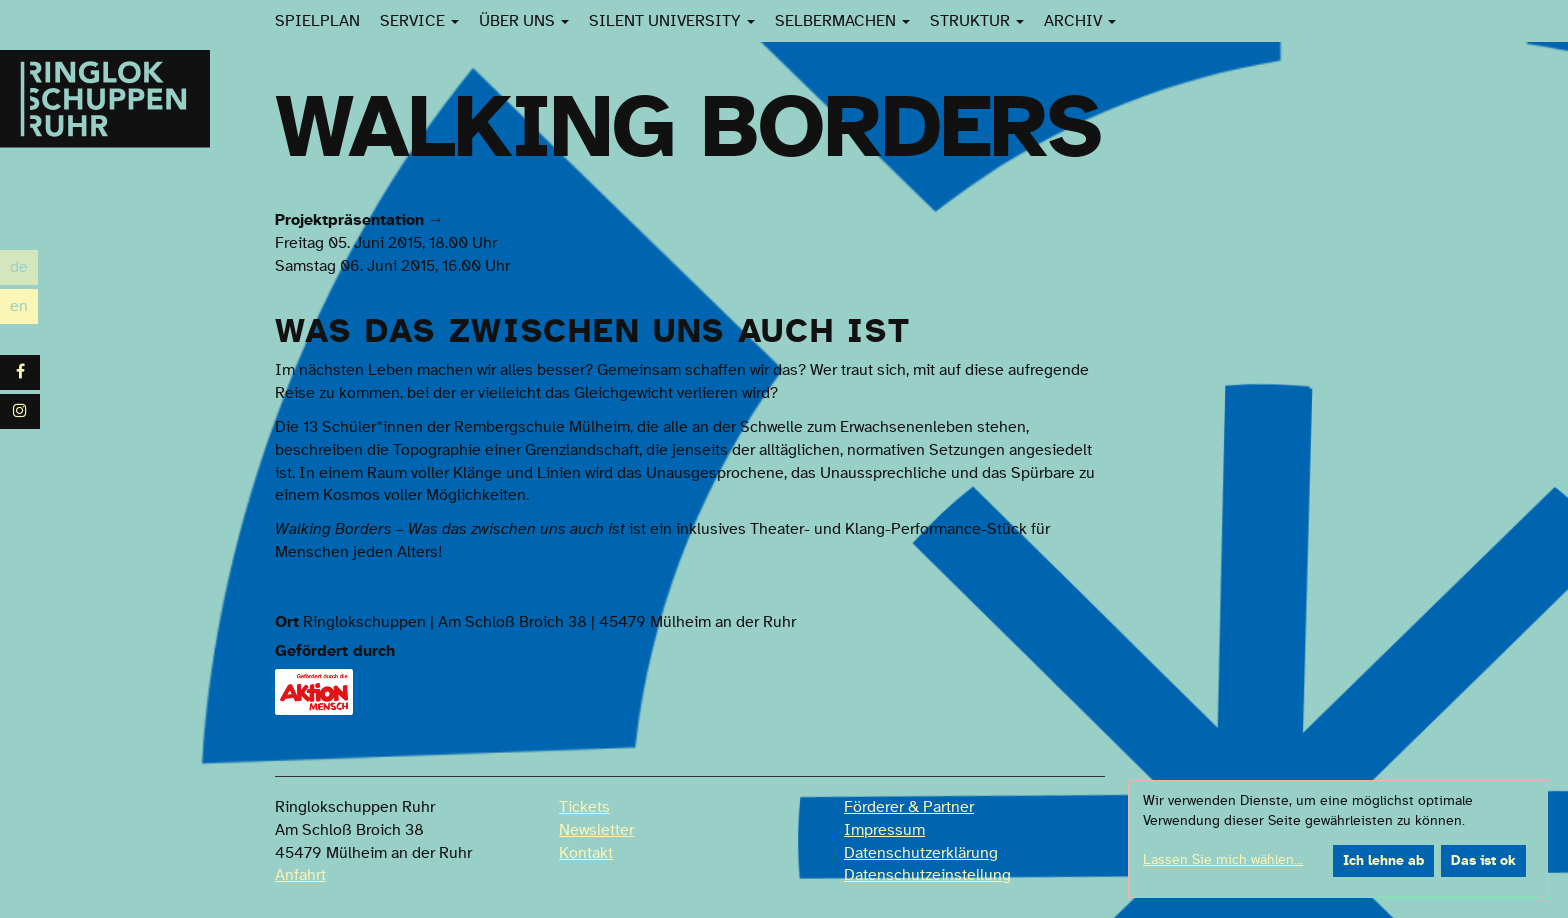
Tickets (584, 807)
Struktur (977, 21)
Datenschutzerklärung (921, 853)
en (24, 306)
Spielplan (317, 21)
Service (419, 21)
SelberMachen (842, 21)
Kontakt (586, 853)
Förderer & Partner (909, 807)
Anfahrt (300, 875)
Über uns (524, 21)
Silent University (672, 21)
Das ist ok (1483, 861)
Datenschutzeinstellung (927, 875)
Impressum (884, 830)
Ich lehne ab (1383, 861)
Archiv (1080, 21)
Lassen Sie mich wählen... (1223, 860)
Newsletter (596, 830)
